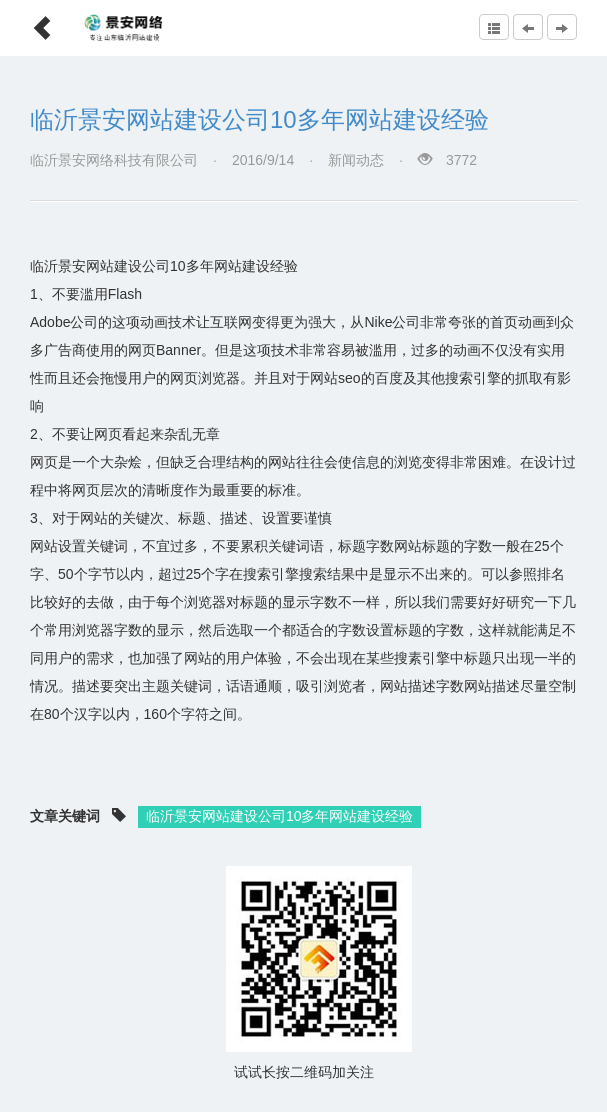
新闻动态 (356, 160)
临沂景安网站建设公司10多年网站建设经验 (259, 119)
